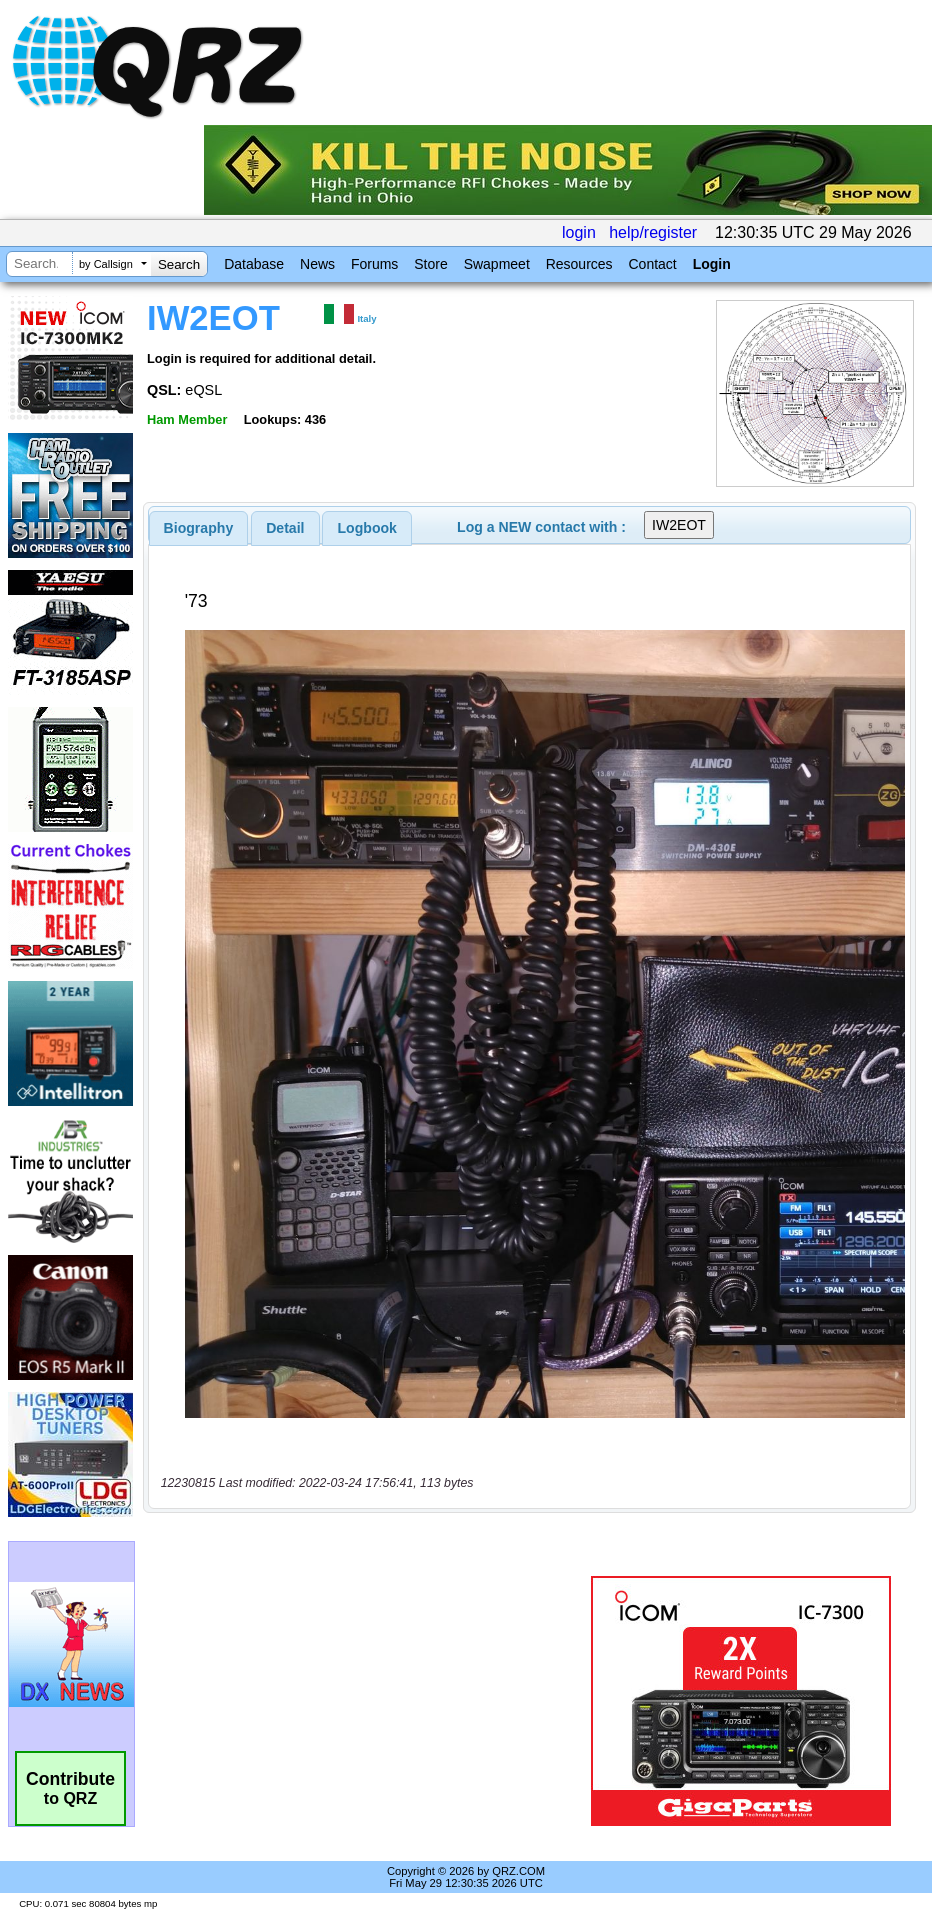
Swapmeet (497, 264)
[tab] (199, 528)
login (579, 232)
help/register (653, 232)
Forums (374, 264)
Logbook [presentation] (367, 528)
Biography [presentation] (199, 528)
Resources (579, 264)
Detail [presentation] (285, 528)
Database (254, 264)
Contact (652, 264)
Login (712, 264)
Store (430, 264)
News (317, 264)
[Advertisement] (371, 1701)
